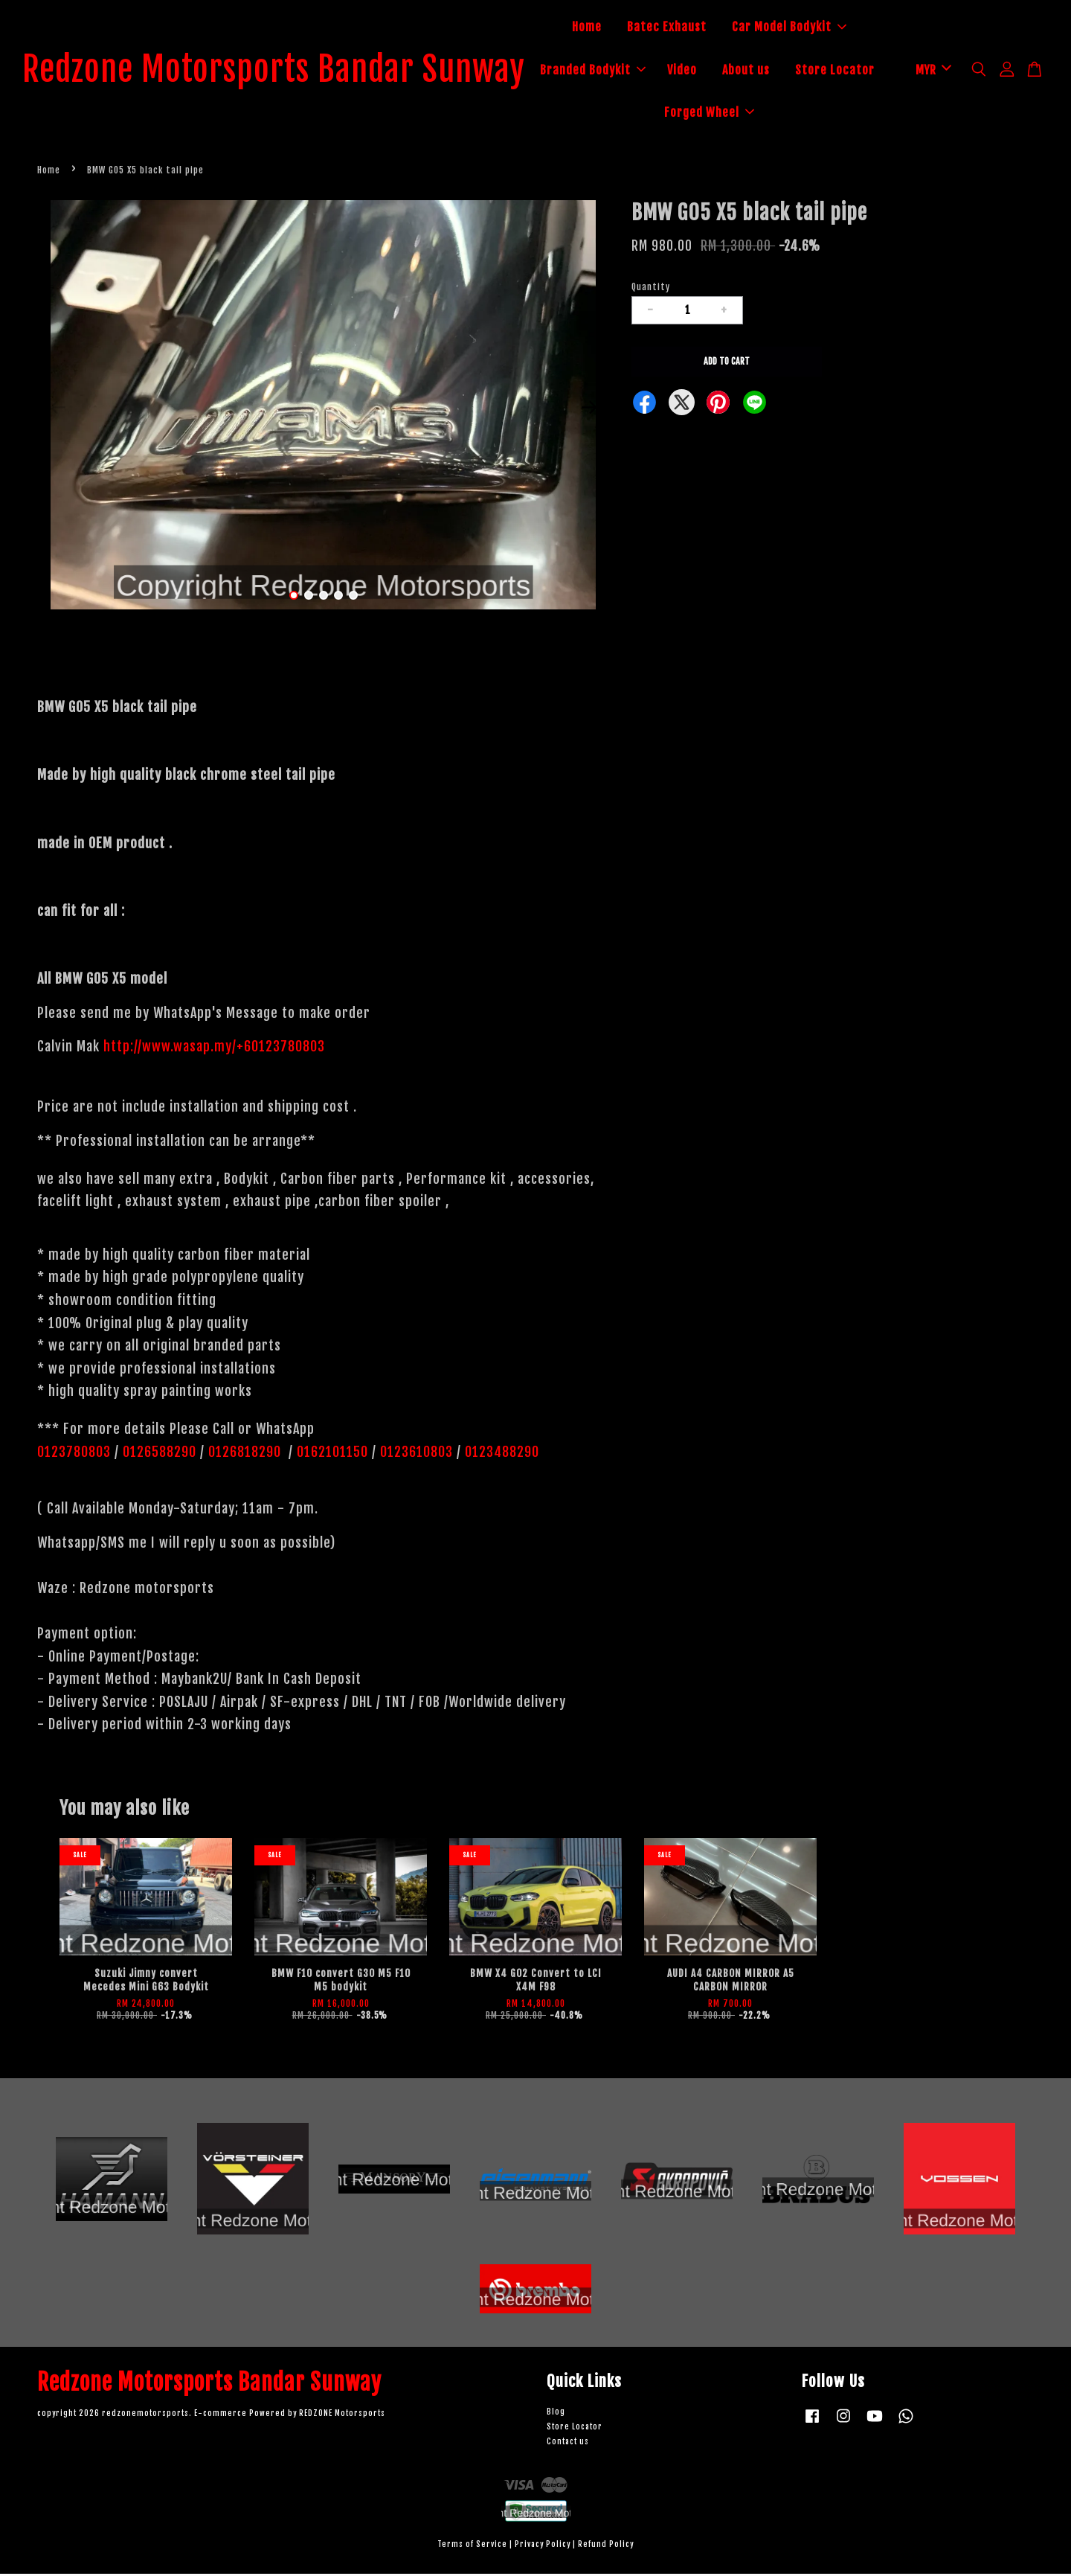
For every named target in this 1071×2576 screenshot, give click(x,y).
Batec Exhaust (683, 28)
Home (603, 28)
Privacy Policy (542, 2546)
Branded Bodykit (661, 70)
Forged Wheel (778, 113)
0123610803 (416, 1454)
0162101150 (330, 1454)
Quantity (650, 289)
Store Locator (667, 113)
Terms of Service (472, 2546)
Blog (556, 2414)
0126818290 (246, 1454)
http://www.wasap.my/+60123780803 (214, 1048)
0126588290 (159, 1454)
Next (589, 409)
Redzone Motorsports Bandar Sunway (289, 71)
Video (750, 70)
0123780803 (76, 1454)
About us (814, 70)
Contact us (568, 2444)
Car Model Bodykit (805, 28)
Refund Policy (606, 2546)
